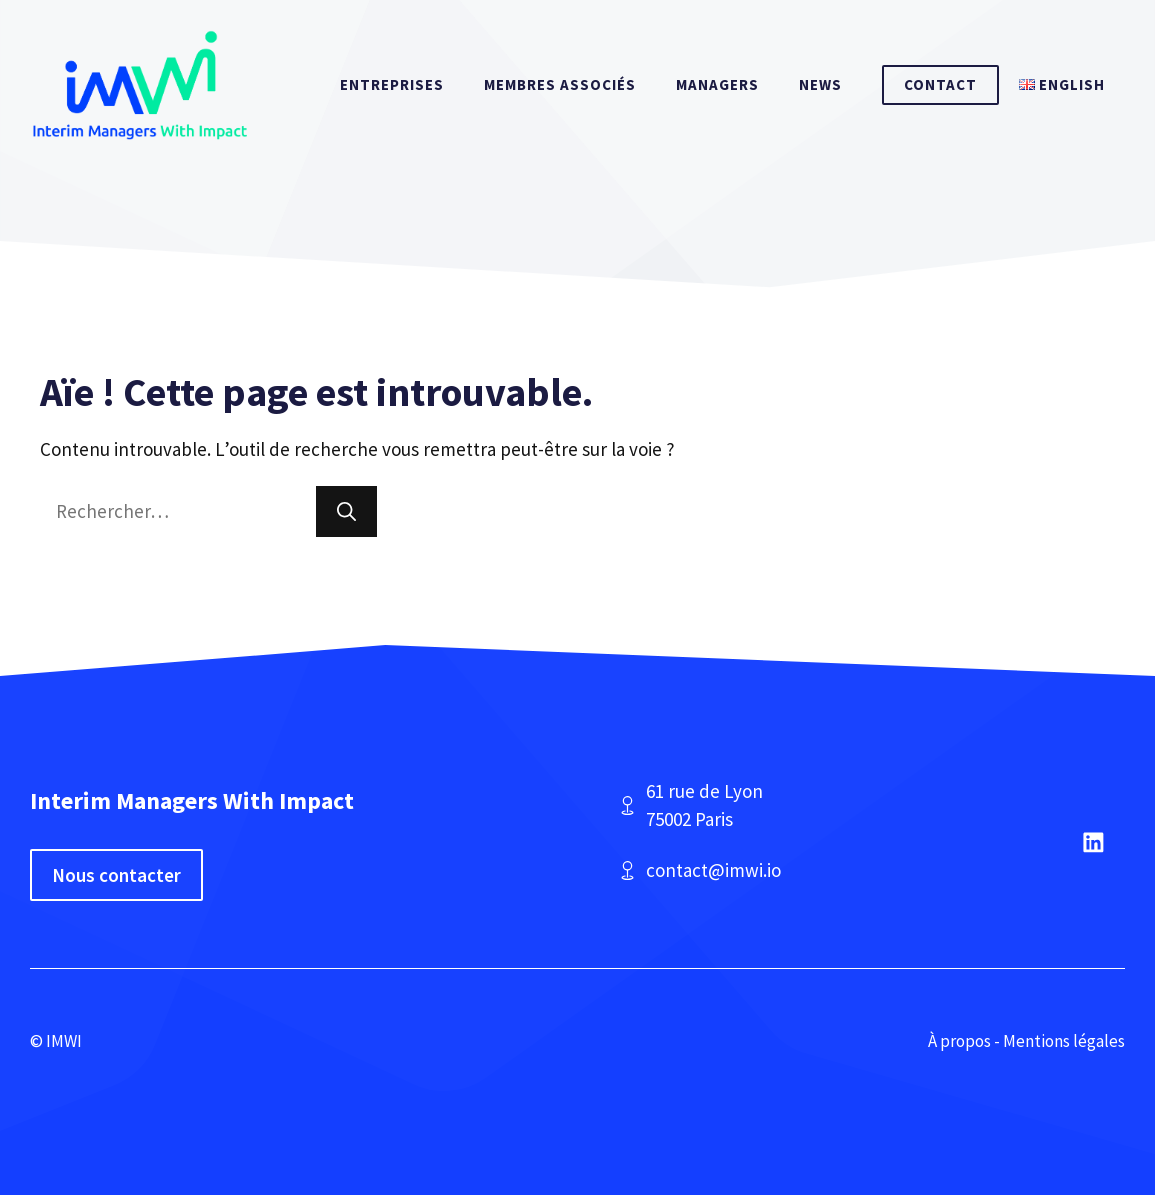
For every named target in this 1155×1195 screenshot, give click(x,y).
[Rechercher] (346, 511)
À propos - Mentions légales (1026, 1041)
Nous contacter (116, 875)
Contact (940, 84)
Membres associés (560, 84)
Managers (717, 84)
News (820, 84)
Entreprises (392, 84)
